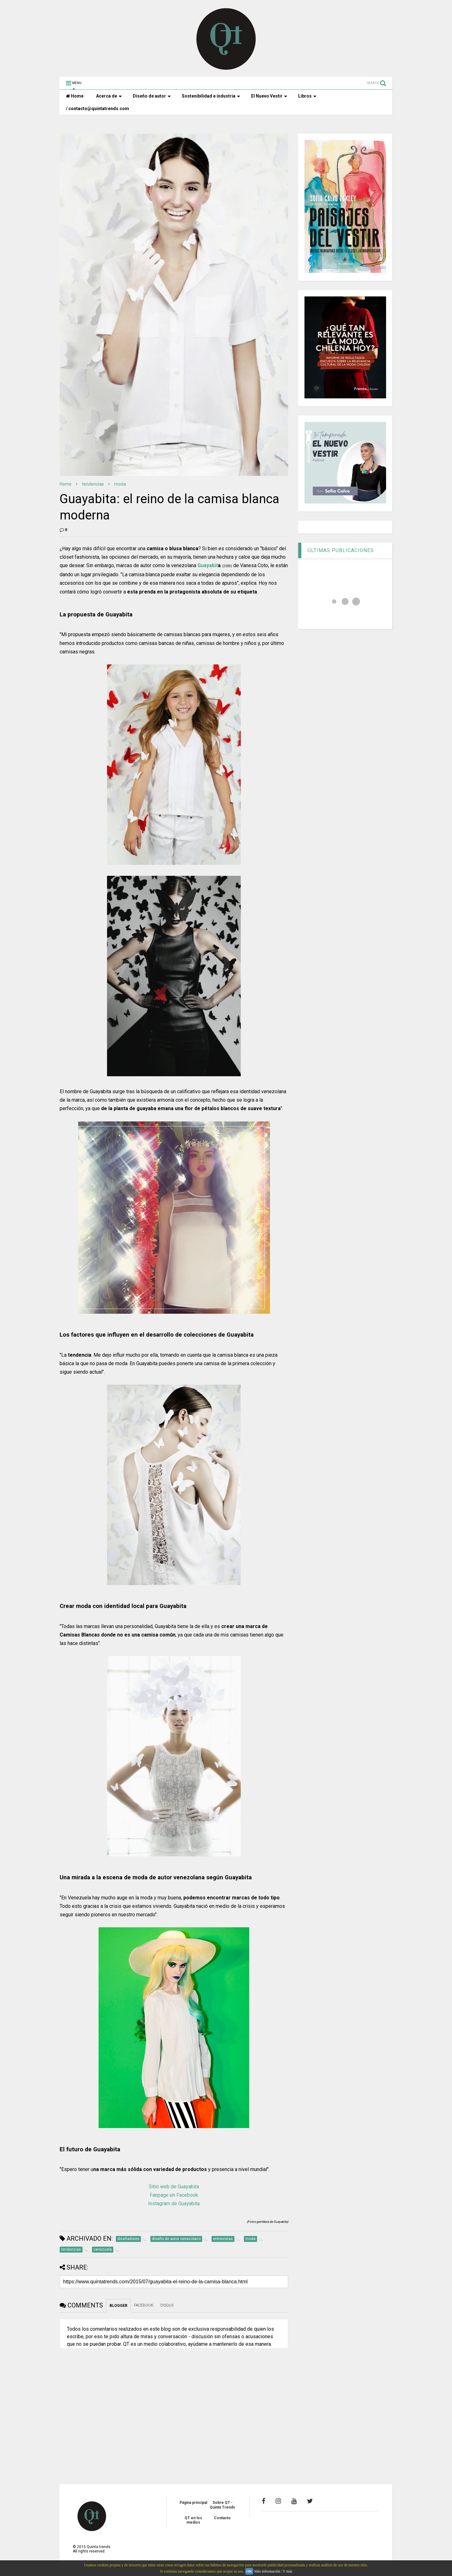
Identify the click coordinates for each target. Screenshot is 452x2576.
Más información (267, 2571)
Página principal (193, 2502)
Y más (287, 2571)
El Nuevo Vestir (269, 95)
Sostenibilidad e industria (211, 95)
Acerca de (109, 95)
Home (74, 95)
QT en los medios (193, 2520)
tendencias (93, 484)
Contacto (222, 2518)
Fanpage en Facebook (174, 2195)
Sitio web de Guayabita (174, 2187)
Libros (307, 95)
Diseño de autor (152, 95)
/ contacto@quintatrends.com (97, 108)
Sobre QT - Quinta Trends (222, 2504)
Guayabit (207, 565)
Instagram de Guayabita (174, 2203)
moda (120, 484)
